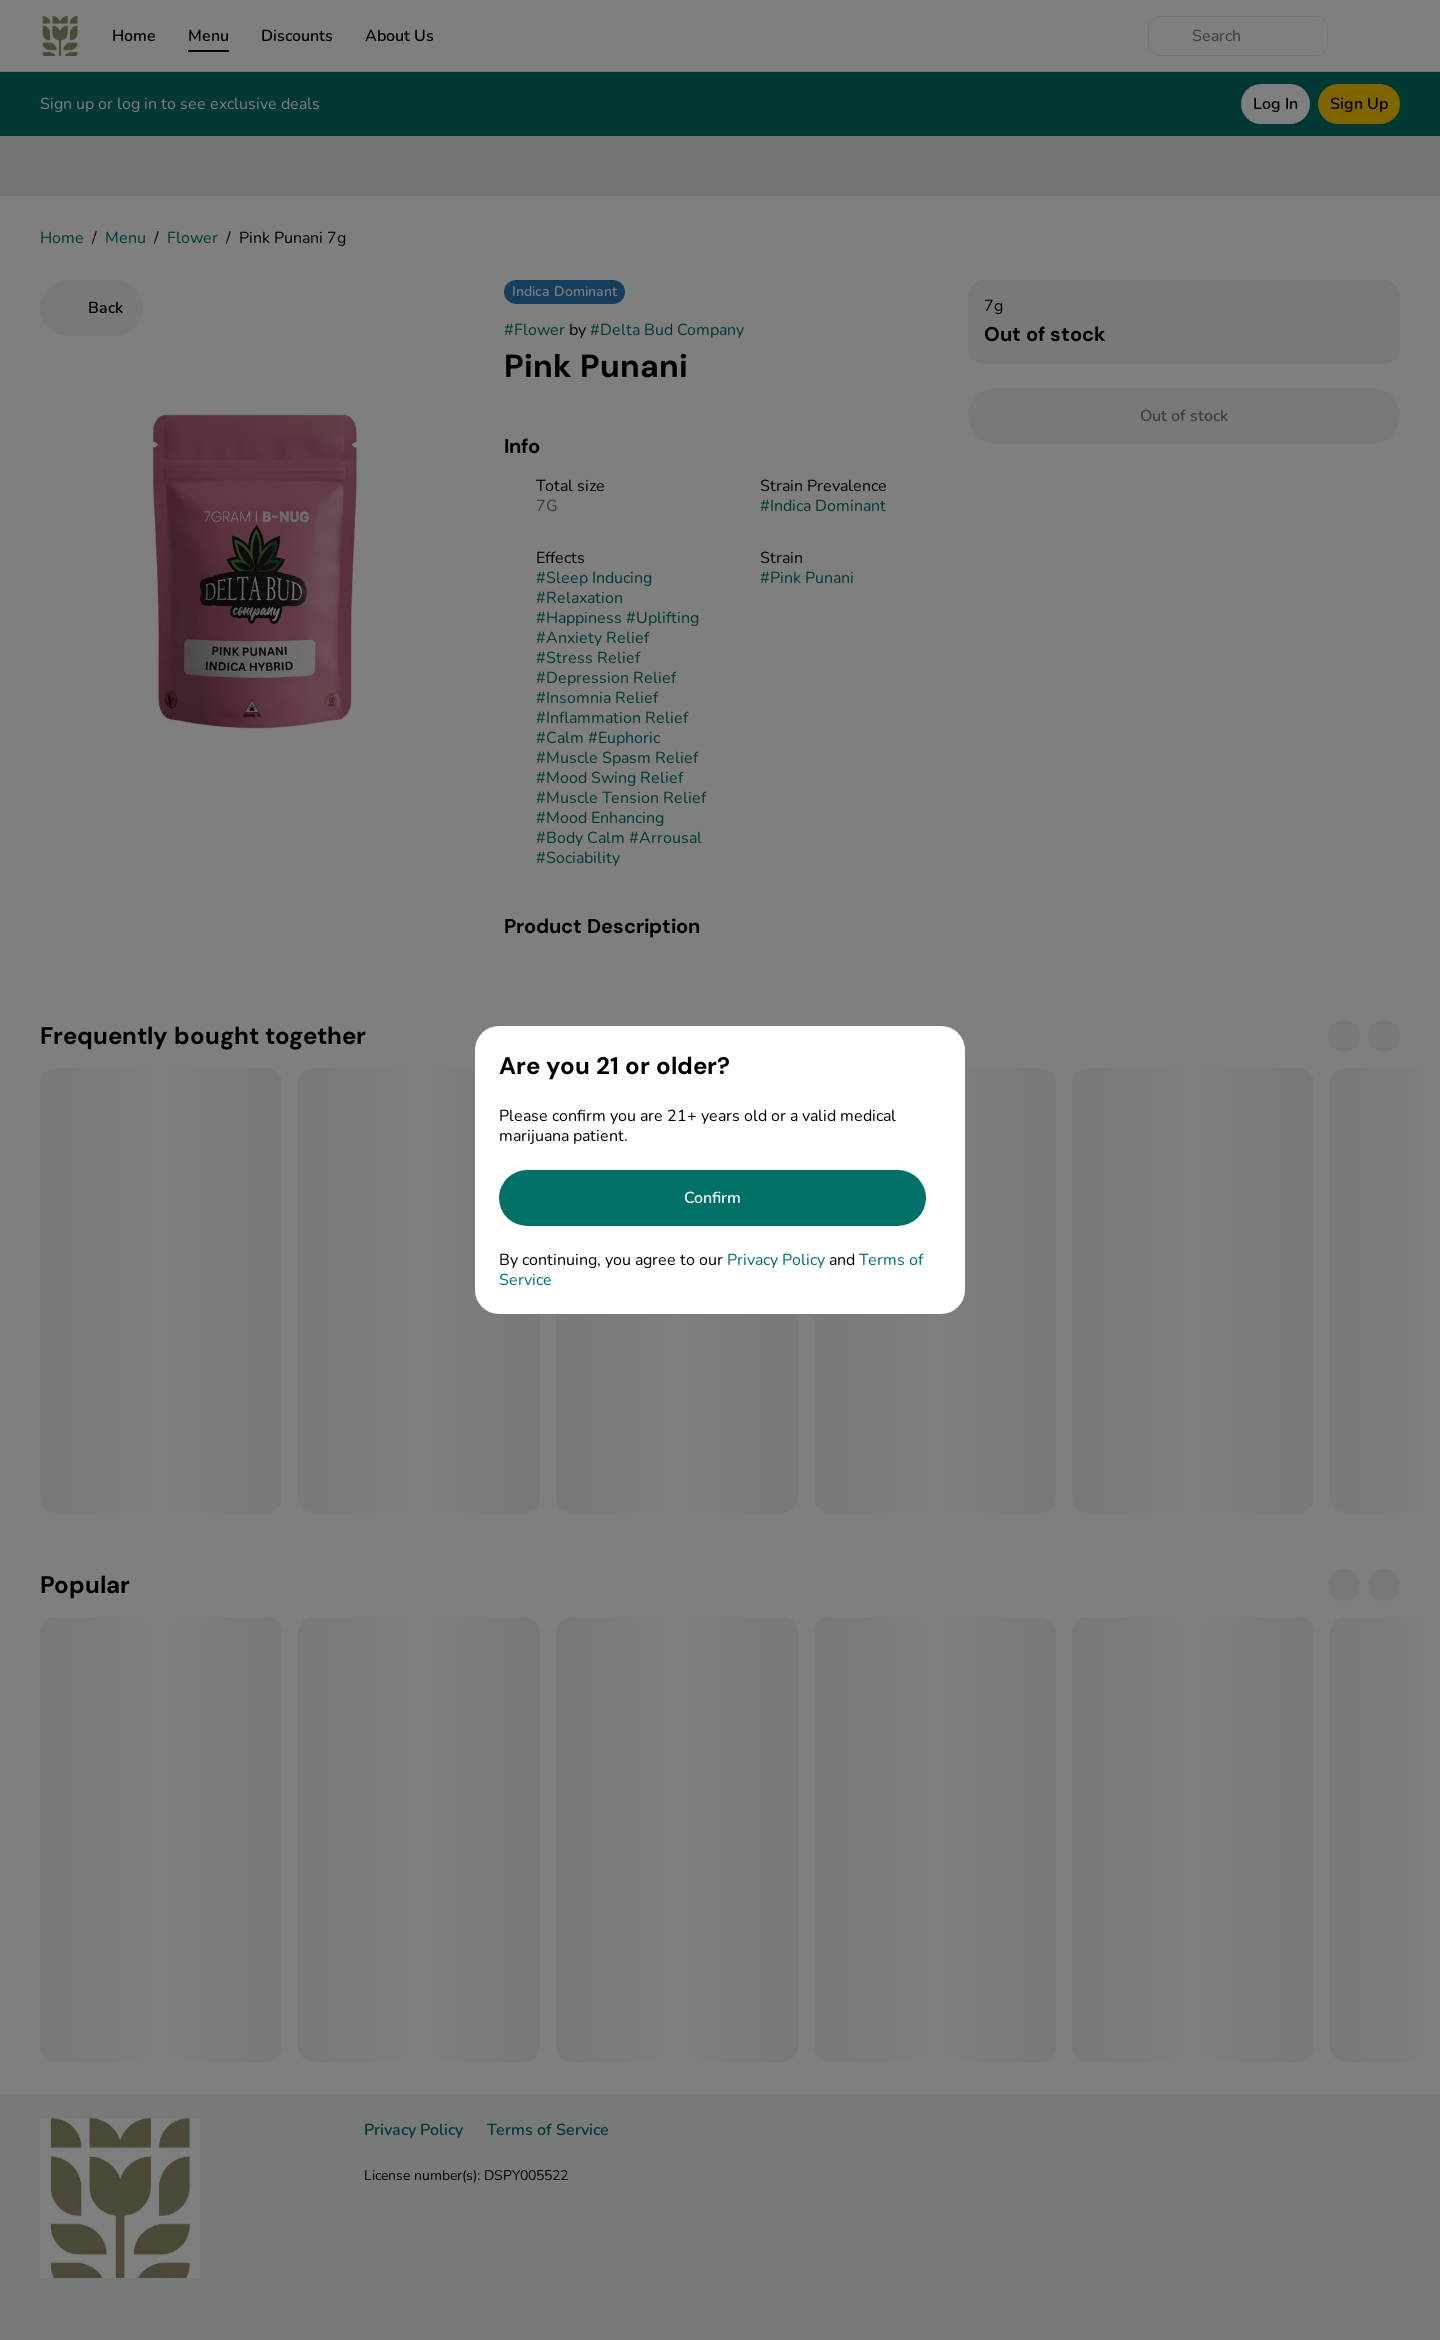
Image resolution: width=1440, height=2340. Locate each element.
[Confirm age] (712, 1198)
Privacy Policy (776, 1260)
